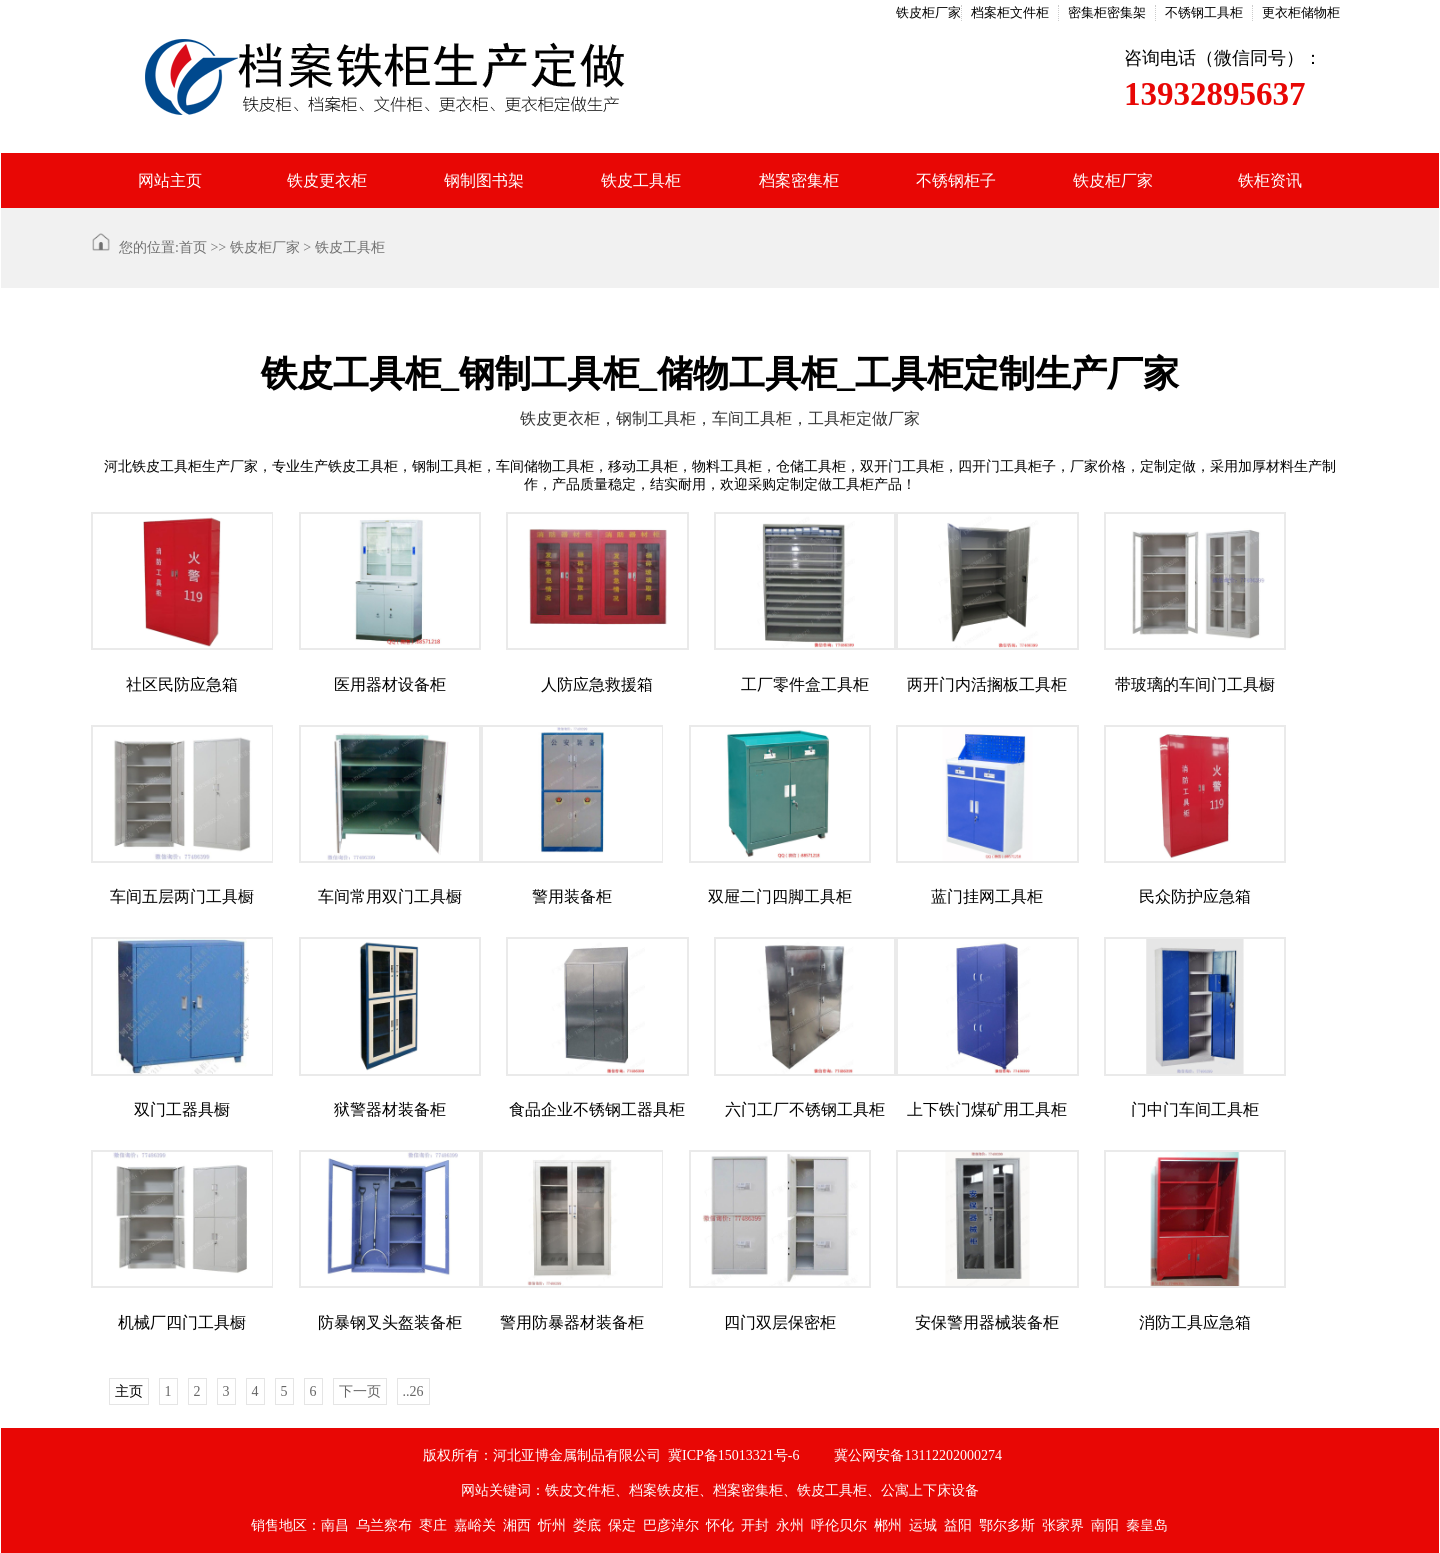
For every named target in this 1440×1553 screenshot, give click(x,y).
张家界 (1063, 1525)
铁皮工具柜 (641, 180)
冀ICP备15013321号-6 (733, 1455)
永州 (790, 1525)
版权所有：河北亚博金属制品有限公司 (542, 1455)
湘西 (517, 1525)
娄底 (587, 1525)
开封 (755, 1525)
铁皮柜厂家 (928, 12)
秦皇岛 (1147, 1525)
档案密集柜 (799, 180)
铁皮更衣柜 (327, 180)
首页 (193, 247)
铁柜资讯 (1270, 180)
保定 (622, 1525)
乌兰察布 (384, 1525)
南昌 (335, 1525)
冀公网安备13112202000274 (917, 1455)
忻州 (552, 1525)
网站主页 (170, 180)
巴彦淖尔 (671, 1525)
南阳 (1105, 1525)
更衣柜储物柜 (1301, 12)
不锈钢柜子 (956, 180)
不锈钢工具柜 (1204, 12)
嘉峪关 (475, 1525)
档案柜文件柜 (1010, 12)
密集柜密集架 (1107, 12)
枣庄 (433, 1525)
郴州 (888, 1525)
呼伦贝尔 (839, 1525)
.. (413, 1391)
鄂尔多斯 (1007, 1525)
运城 (923, 1525)
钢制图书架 (484, 180)
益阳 (958, 1525)
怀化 (720, 1525)
